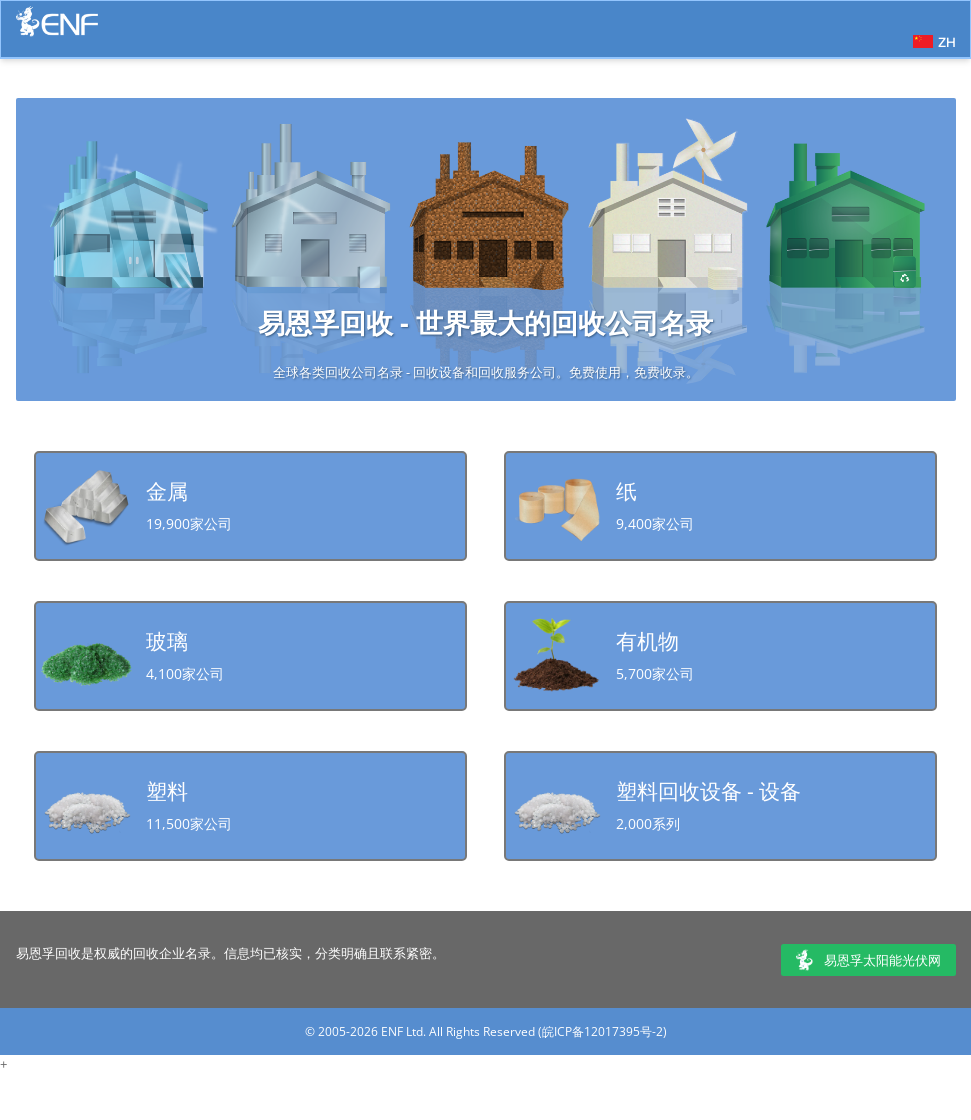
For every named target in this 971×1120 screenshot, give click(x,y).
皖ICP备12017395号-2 (602, 1031)
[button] (932, 40)
